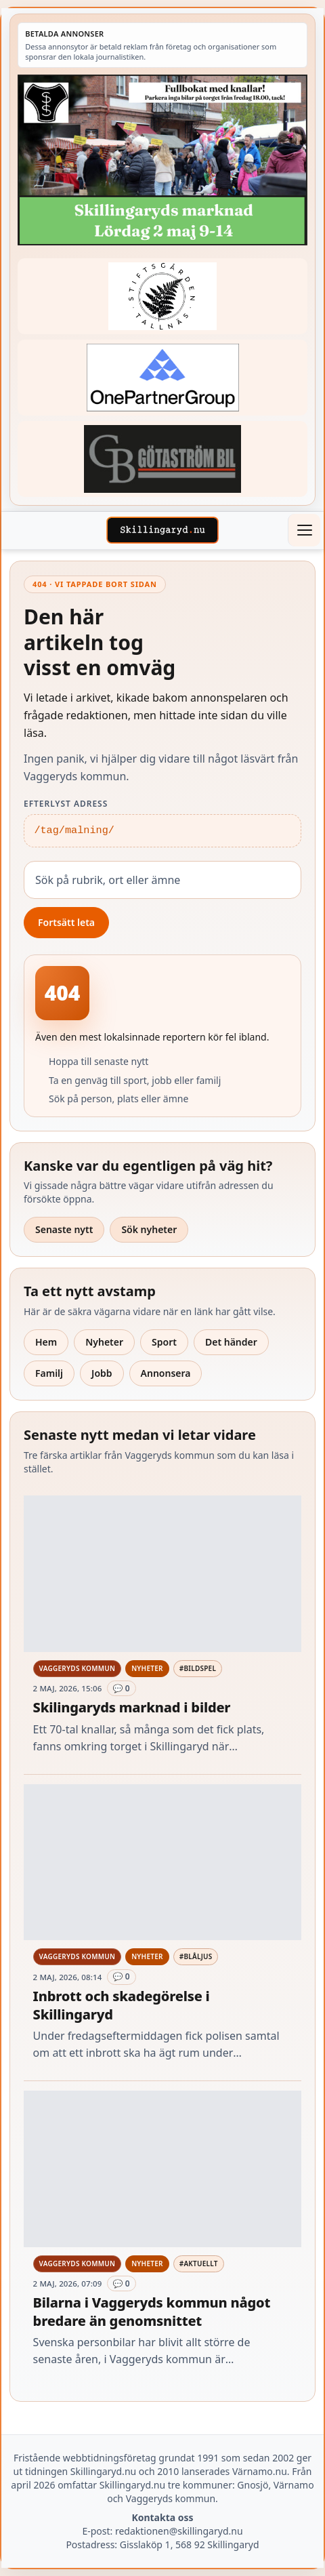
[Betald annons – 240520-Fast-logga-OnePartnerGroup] (162, 377)
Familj (49, 1373)
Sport (164, 1341)
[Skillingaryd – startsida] (162, 530)
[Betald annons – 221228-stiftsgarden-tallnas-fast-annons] (162, 296)
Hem (46, 1341)
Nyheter (104, 1341)
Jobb (101, 1373)
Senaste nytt (64, 1229)
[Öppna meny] (304, 530)
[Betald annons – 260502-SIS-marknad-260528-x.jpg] (162, 160)
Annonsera (166, 1373)
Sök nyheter (149, 1229)
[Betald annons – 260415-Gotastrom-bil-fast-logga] (162, 458)
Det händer (231, 1341)
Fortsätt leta (66, 922)
